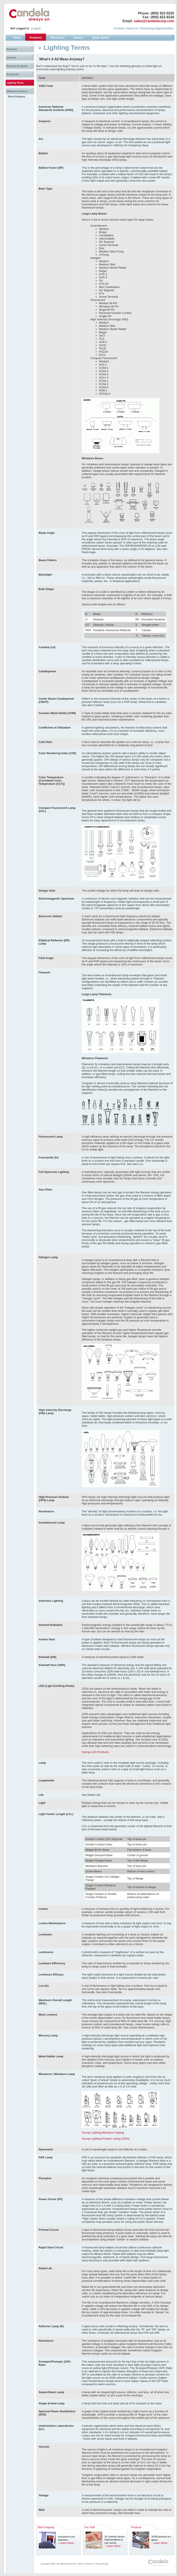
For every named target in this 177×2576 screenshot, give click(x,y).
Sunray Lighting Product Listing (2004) (105, 2138)
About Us (132, 28)
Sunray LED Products (95, 1752)
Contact (119, 28)
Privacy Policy (101, 2564)
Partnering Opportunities (157, 28)
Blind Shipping (16, 96)
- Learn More (66, 2543)
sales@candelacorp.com (154, 21)
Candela (29, 14)
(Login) (36, 28)
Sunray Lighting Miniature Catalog (103, 2132)
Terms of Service (85, 2564)
